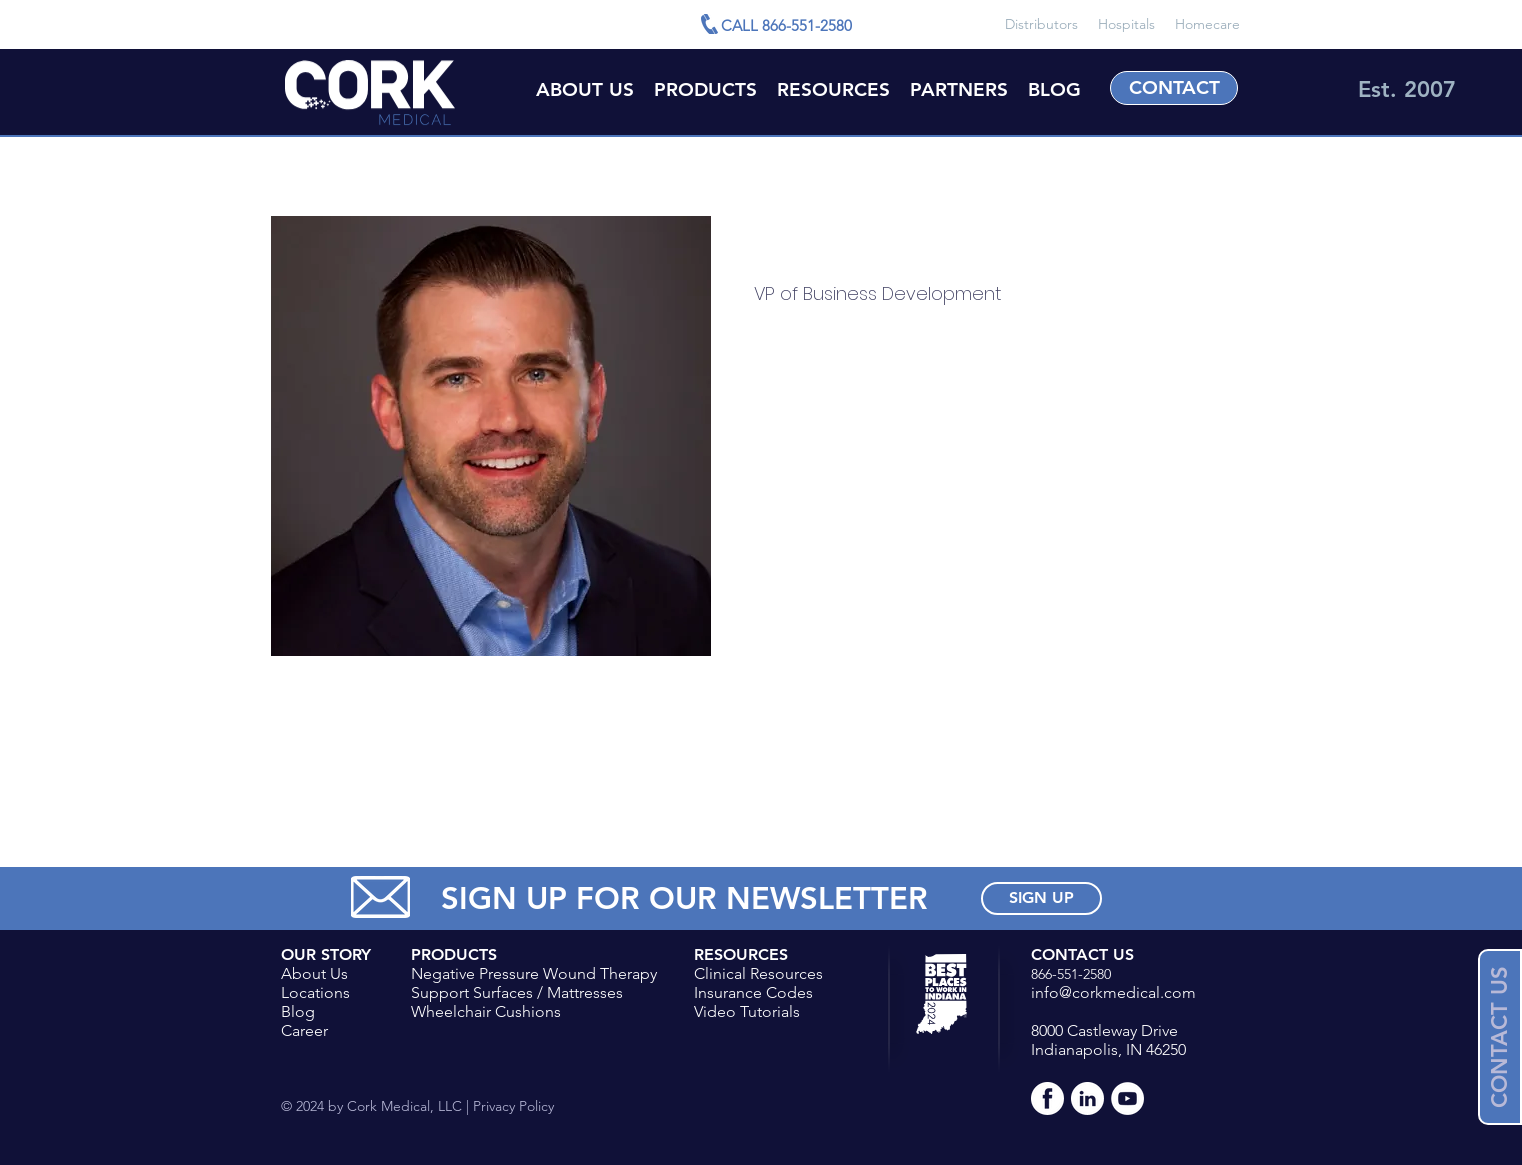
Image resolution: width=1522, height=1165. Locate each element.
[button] (833, 88)
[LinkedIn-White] (1087, 1098)
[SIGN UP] (1041, 898)
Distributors (1041, 24)
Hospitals (1126, 24)
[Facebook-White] (1047, 1098)
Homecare (1207, 24)
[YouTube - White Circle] (1127, 1098)
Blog (298, 1011)
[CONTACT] (1174, 88)
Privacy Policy (511, 1106)
